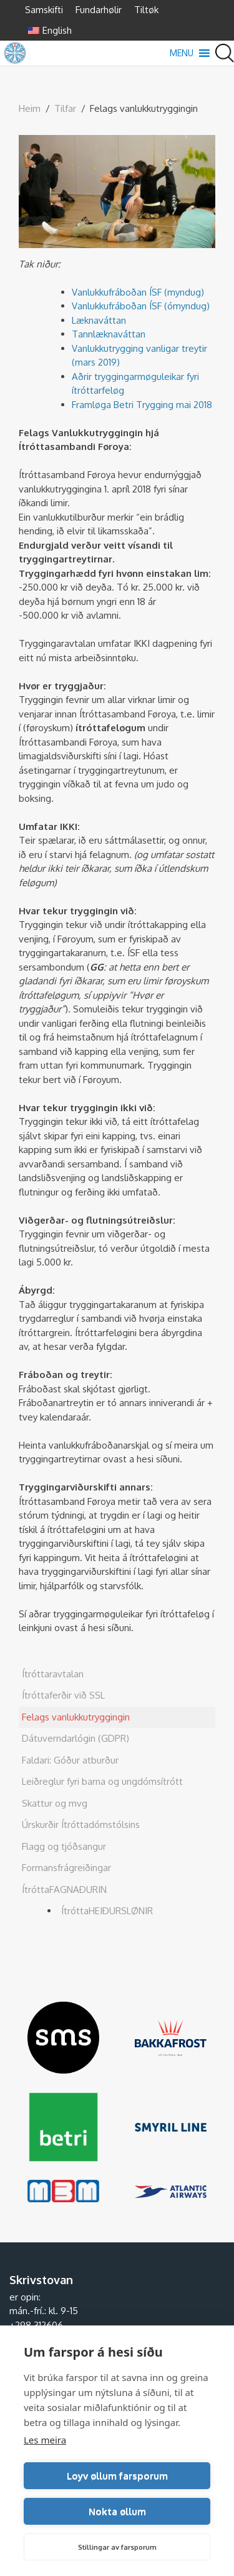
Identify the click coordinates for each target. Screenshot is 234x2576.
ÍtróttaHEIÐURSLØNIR (107, 1911)
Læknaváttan (99, 320)
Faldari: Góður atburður (70, 1760)
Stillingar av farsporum (117, 2547)
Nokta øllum (117, 2511)
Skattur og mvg (54, 1803)
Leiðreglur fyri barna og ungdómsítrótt (102, 1781)
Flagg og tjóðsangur (64, 1846)
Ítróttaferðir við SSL (63, 1695)
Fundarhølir (99, 10)
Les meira (45, 2440)
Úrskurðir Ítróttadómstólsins (81, 1824)
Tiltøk (146, 10)
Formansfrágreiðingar (66, 1868)
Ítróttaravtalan (53, 1674)
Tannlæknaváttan (108, 334)
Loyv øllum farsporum (117, 2476)
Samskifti (44, 10)
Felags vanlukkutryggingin (76, 1717)
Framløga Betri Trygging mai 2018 (142, 405)
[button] (181, 53)
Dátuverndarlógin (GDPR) (75, 1738)
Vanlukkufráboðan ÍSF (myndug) (138, 292)
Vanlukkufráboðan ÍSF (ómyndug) (141, 306)
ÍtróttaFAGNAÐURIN (64, 1889)
